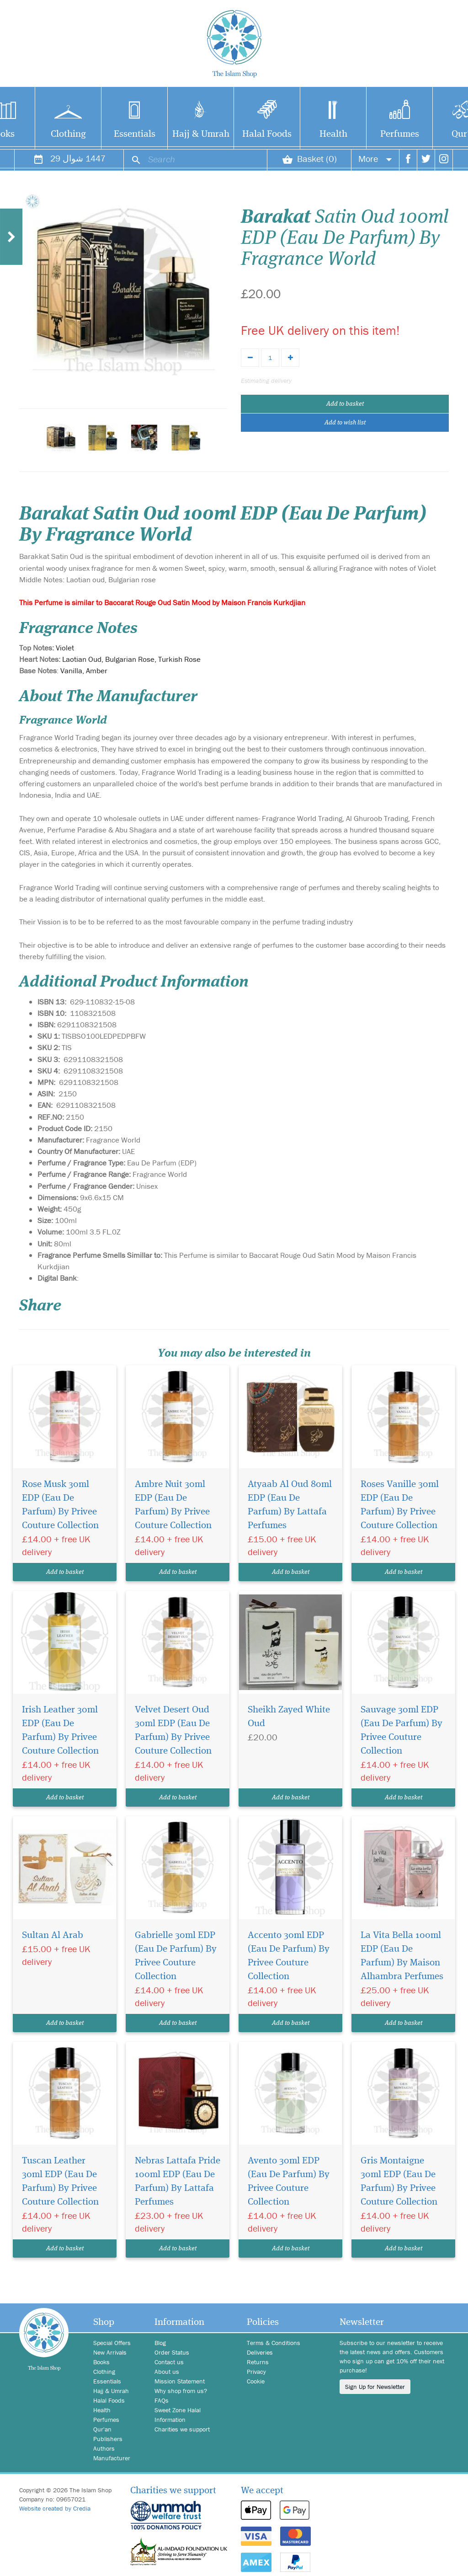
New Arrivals (110, 2352)
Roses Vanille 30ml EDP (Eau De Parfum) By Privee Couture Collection (400, 1505)
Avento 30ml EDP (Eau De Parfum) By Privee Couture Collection (289, 2181)
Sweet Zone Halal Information (177, 2415)
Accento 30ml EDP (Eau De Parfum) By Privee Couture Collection (289, 1956)
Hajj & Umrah (200, 134)
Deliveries (260, 2352)
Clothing (68, 134)
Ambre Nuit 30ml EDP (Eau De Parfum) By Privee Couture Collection (173, 1505)
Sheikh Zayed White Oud (289, 1716)
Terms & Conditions (273, 2343)
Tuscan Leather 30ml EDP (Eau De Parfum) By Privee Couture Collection (60, 2181)
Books (101, 2362)
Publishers (107, 2439)
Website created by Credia (54, 2508)
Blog (160, 2343)
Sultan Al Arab (52, 1935)
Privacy (256, 2371)
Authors (104, 2448)
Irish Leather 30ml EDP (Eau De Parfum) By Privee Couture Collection (60, 1730)
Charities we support (182, 2429)
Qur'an (102, 2429)
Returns (258, 2362)
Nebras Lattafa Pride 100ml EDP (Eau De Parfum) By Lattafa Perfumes (177, 2181)
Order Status (171, 2352)
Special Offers (112, 2343)
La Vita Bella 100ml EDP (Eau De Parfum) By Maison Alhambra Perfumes (402, 1956)
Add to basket (345, 404)
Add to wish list (345, 422)
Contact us (169, 2362)
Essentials (134, 134)
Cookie (256, 2381)
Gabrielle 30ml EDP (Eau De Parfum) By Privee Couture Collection (176, 1956)
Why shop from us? (180, 2391)
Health (333, 134)
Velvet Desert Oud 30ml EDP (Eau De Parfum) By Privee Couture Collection (173, 1730)
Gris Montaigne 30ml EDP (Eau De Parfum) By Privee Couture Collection (399, 2181)
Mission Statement (179, 2381)
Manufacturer (111, 2458)
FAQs (161, 2400)
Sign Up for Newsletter (375, 2387)
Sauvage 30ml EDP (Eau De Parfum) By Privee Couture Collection (401, 1730)
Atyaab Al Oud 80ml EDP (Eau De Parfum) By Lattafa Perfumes (290, 1505)
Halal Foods (267, 134)
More (375, 158)
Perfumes (399, 134)
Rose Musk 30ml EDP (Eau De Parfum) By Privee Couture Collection (60, 1505)
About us (166, 2371)
